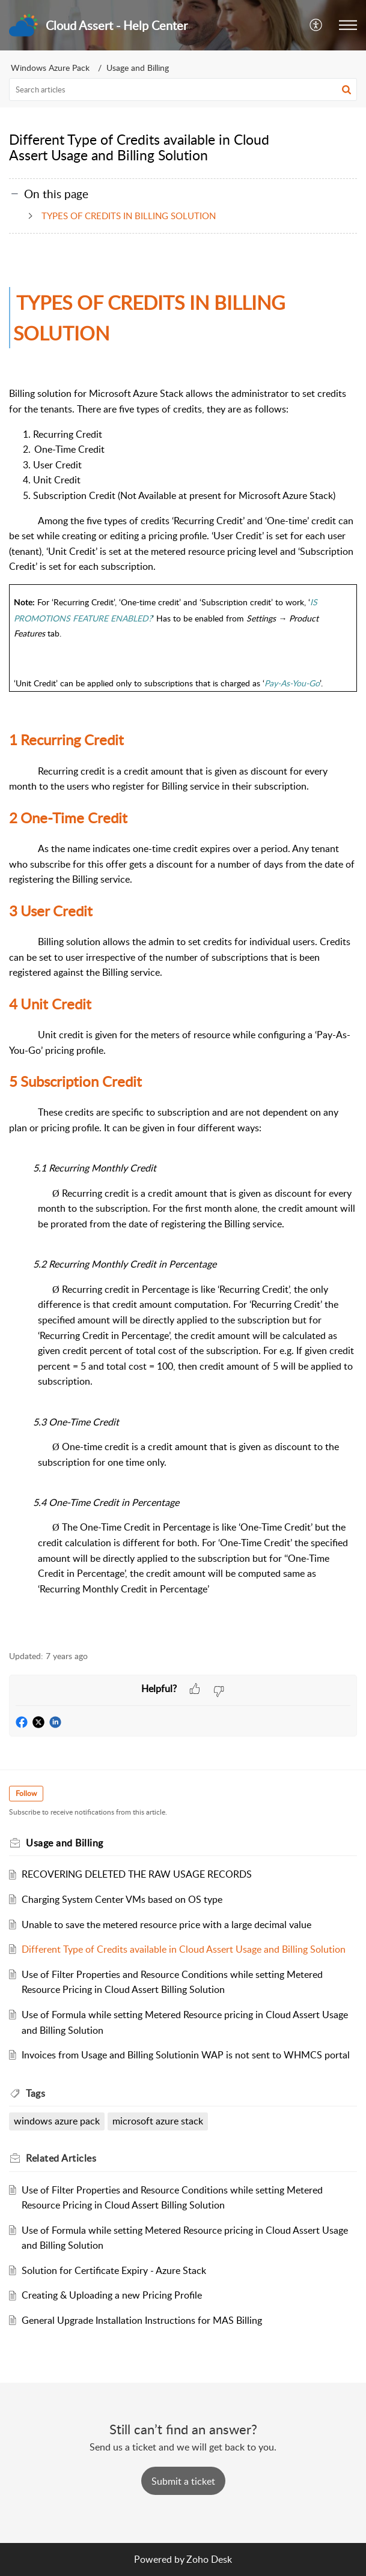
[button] (316, 25)
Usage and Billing (137, 67)
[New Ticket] (183, 2481)
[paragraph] (183, 948)
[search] (183, 89)
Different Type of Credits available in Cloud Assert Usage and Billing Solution (184, 1949)
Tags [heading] (35, 2093)
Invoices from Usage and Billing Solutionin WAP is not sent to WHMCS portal (186, 2054)
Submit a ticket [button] (183, 2481)
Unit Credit (50, 1004)
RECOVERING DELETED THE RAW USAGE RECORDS (137, 1874)
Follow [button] (26, 1793)
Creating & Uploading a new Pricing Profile (112, 2295)
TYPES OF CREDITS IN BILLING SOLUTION (126, 216)
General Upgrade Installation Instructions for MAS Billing (142, 2320)
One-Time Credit (68, 817)
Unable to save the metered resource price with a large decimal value (166, 1924)
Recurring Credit (66, 739)
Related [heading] (61, 2158)
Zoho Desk (209, 2559)
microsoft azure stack (157, 2120)
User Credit (51, 911)
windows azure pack (57, 2120)
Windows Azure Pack (50, 67)
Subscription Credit (75, 1081)
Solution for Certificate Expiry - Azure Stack (114, 2270)
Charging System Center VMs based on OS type (122, 1899)
